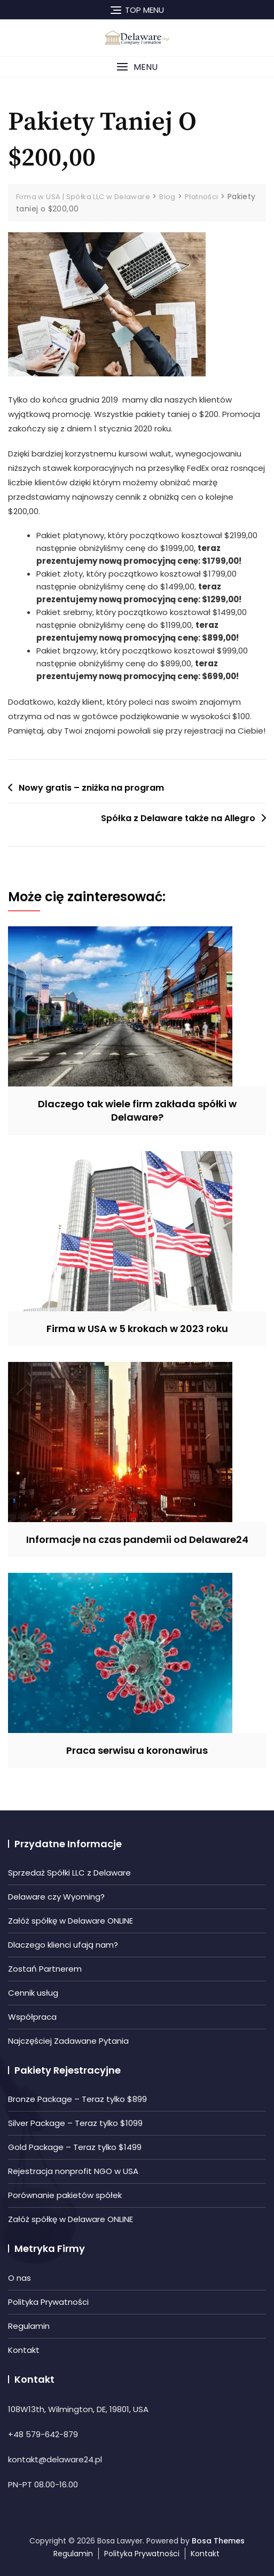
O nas (19, 2277)
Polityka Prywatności (48, 2301)
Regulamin (29, 2325)
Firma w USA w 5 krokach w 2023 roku (137, 1328)
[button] (137, 67)
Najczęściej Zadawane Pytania (68, 2040)
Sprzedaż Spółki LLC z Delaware (69, 1872)
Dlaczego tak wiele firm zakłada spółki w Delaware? (137, 1110)
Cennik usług (33, 1992)
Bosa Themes (218, 2540)
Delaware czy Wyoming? (56, 1896)
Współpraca (32, 2016)
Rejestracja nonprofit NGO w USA (73, 2171)
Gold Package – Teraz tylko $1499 (75, 2147)
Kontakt (24, 2350)
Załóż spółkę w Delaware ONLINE (70, 1920)
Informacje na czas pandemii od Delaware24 (137, 1539)
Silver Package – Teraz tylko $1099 (75, 2123)
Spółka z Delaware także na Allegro (178, 818)
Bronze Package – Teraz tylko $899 (77, 2099)
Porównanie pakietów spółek (65, 2195)
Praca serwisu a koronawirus (137, 1750)
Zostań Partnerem (45, 1968)
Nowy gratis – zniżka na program (91, 788)
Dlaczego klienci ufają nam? (63, 1944)
